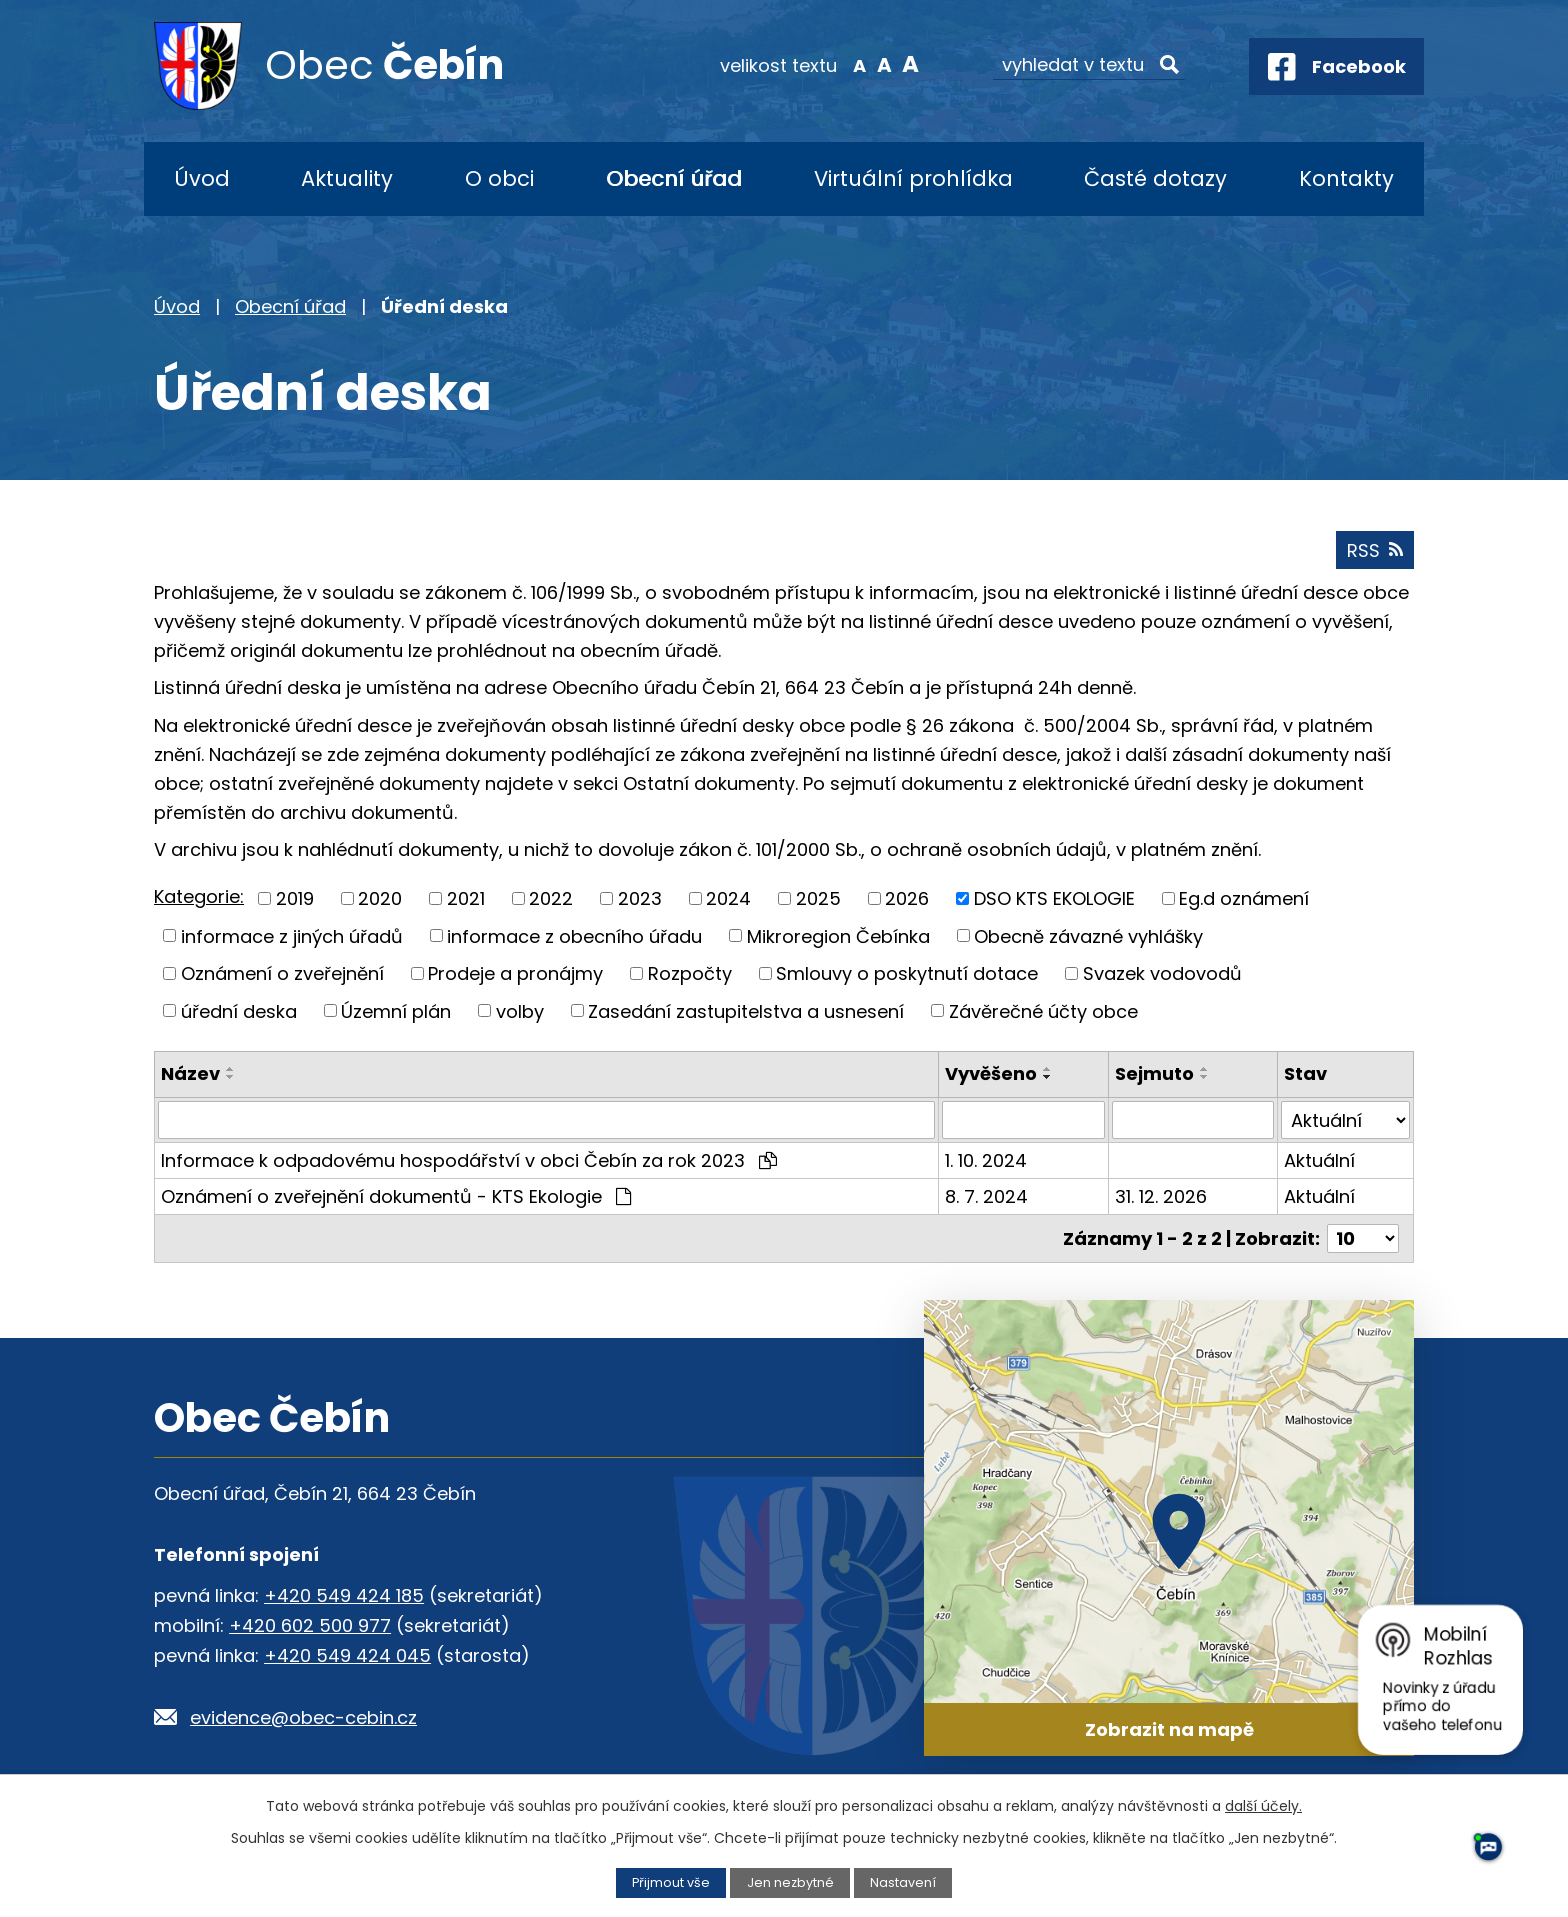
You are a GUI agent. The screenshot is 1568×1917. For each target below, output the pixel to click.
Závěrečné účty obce (1043, 1010)
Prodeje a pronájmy (515, 973)
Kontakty (1346, 178)
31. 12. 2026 (1161, 1196)
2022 (551, 898)
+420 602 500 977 (310, 1625)
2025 (818, 898)
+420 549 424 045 (347, 1655)
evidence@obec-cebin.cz (303, 1717)
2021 (466, 898)
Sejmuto (1154, 1073)
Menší (859, 64)
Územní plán (396, 1010)
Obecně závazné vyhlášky (1088, 935)
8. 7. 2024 (986, 1196)
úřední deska (239, 1010)
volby (520, 1010)
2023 (640, 898)
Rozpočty (690, 973)
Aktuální (1319, 1160)
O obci (499, 178)
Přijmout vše (671, 1882)
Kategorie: (199, 896)
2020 (380, 898)
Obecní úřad (674, 178)
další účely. (1263, 1806)
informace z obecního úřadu (574, 935)
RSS (1375, 550)
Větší (909, 64)
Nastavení (903, 1882)
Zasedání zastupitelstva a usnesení (746, 1010)
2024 (728, 898)
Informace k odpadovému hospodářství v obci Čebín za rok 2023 (469, 1160)
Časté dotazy (1155, 178)
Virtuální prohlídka (913, 178)
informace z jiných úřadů (292, 935)
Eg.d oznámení (1244, 898)
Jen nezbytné (790, 1882)
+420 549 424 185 (344, 1595)
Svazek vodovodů (1162, 973)
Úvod (202, 178)
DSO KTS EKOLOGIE (1054, 898)
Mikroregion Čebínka (838, 935)
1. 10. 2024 (986, 1160)
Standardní (884, 64)
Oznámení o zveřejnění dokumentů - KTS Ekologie (396, 1196)
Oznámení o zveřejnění (282, 973)
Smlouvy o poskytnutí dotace (907, 973)
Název (190, 1073)
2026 (907, 898)
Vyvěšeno (991, 1073)
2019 (295, 898)
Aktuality (347, 178)
